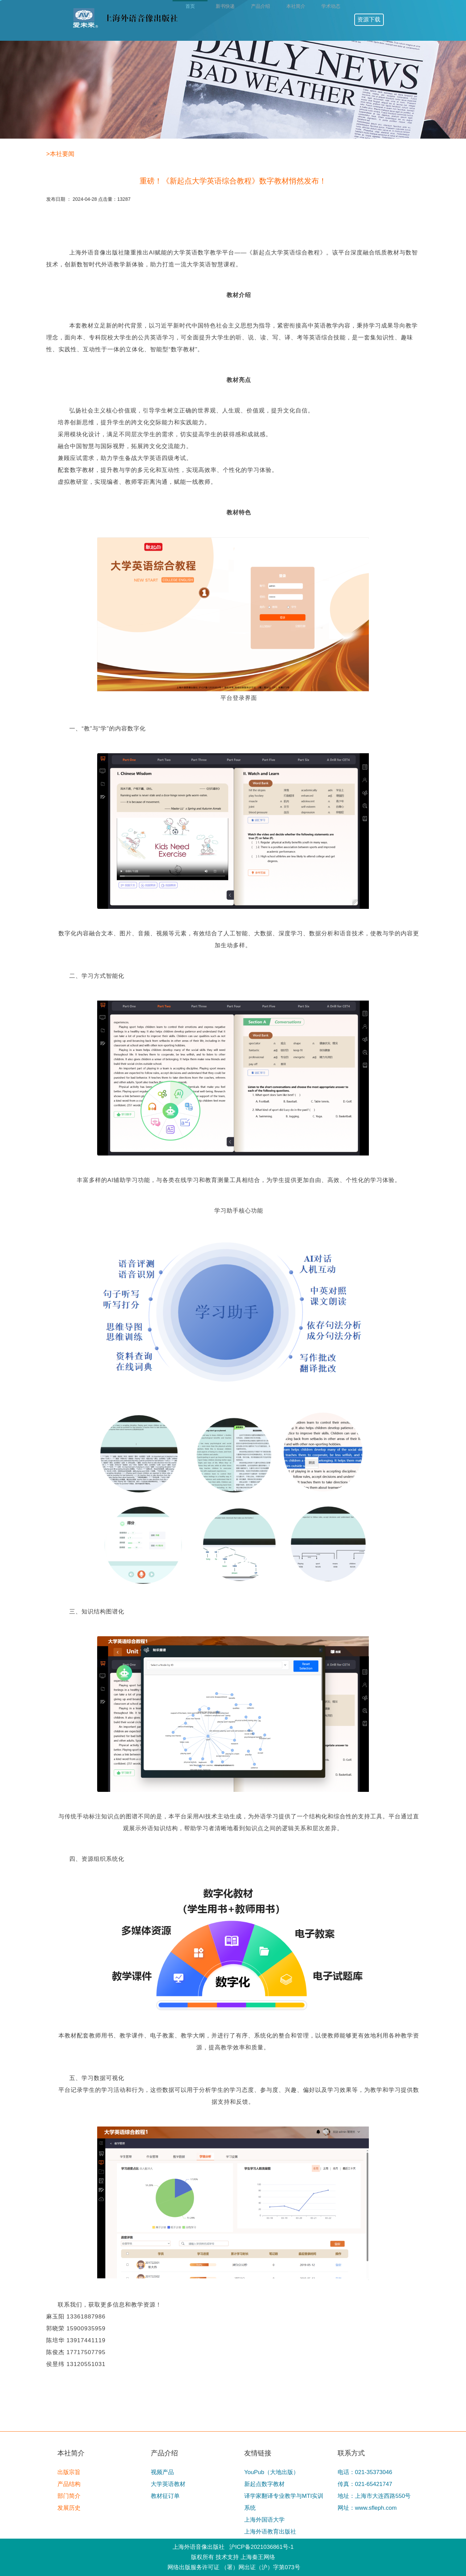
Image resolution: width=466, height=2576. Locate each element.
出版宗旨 (68, 2472)
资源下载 (368, 19)
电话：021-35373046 (365, 2472)
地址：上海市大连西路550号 (374, 2496)
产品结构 (68, 2484)
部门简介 (68, 2496)
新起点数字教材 (264, 2484)
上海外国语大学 (264, 2520)
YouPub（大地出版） (271, 2472)
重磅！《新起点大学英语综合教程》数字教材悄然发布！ (233, 181)
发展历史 (68, 2508)
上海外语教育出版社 (270, 2531)
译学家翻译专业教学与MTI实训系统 (283, 2502)
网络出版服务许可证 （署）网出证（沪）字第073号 (233, 2567)
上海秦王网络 (257, 2557)
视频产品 (162, 2472)
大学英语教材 (168, 2484)
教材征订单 (165, 2496)
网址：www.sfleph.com (367, 2508)
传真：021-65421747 (365, 2484)
